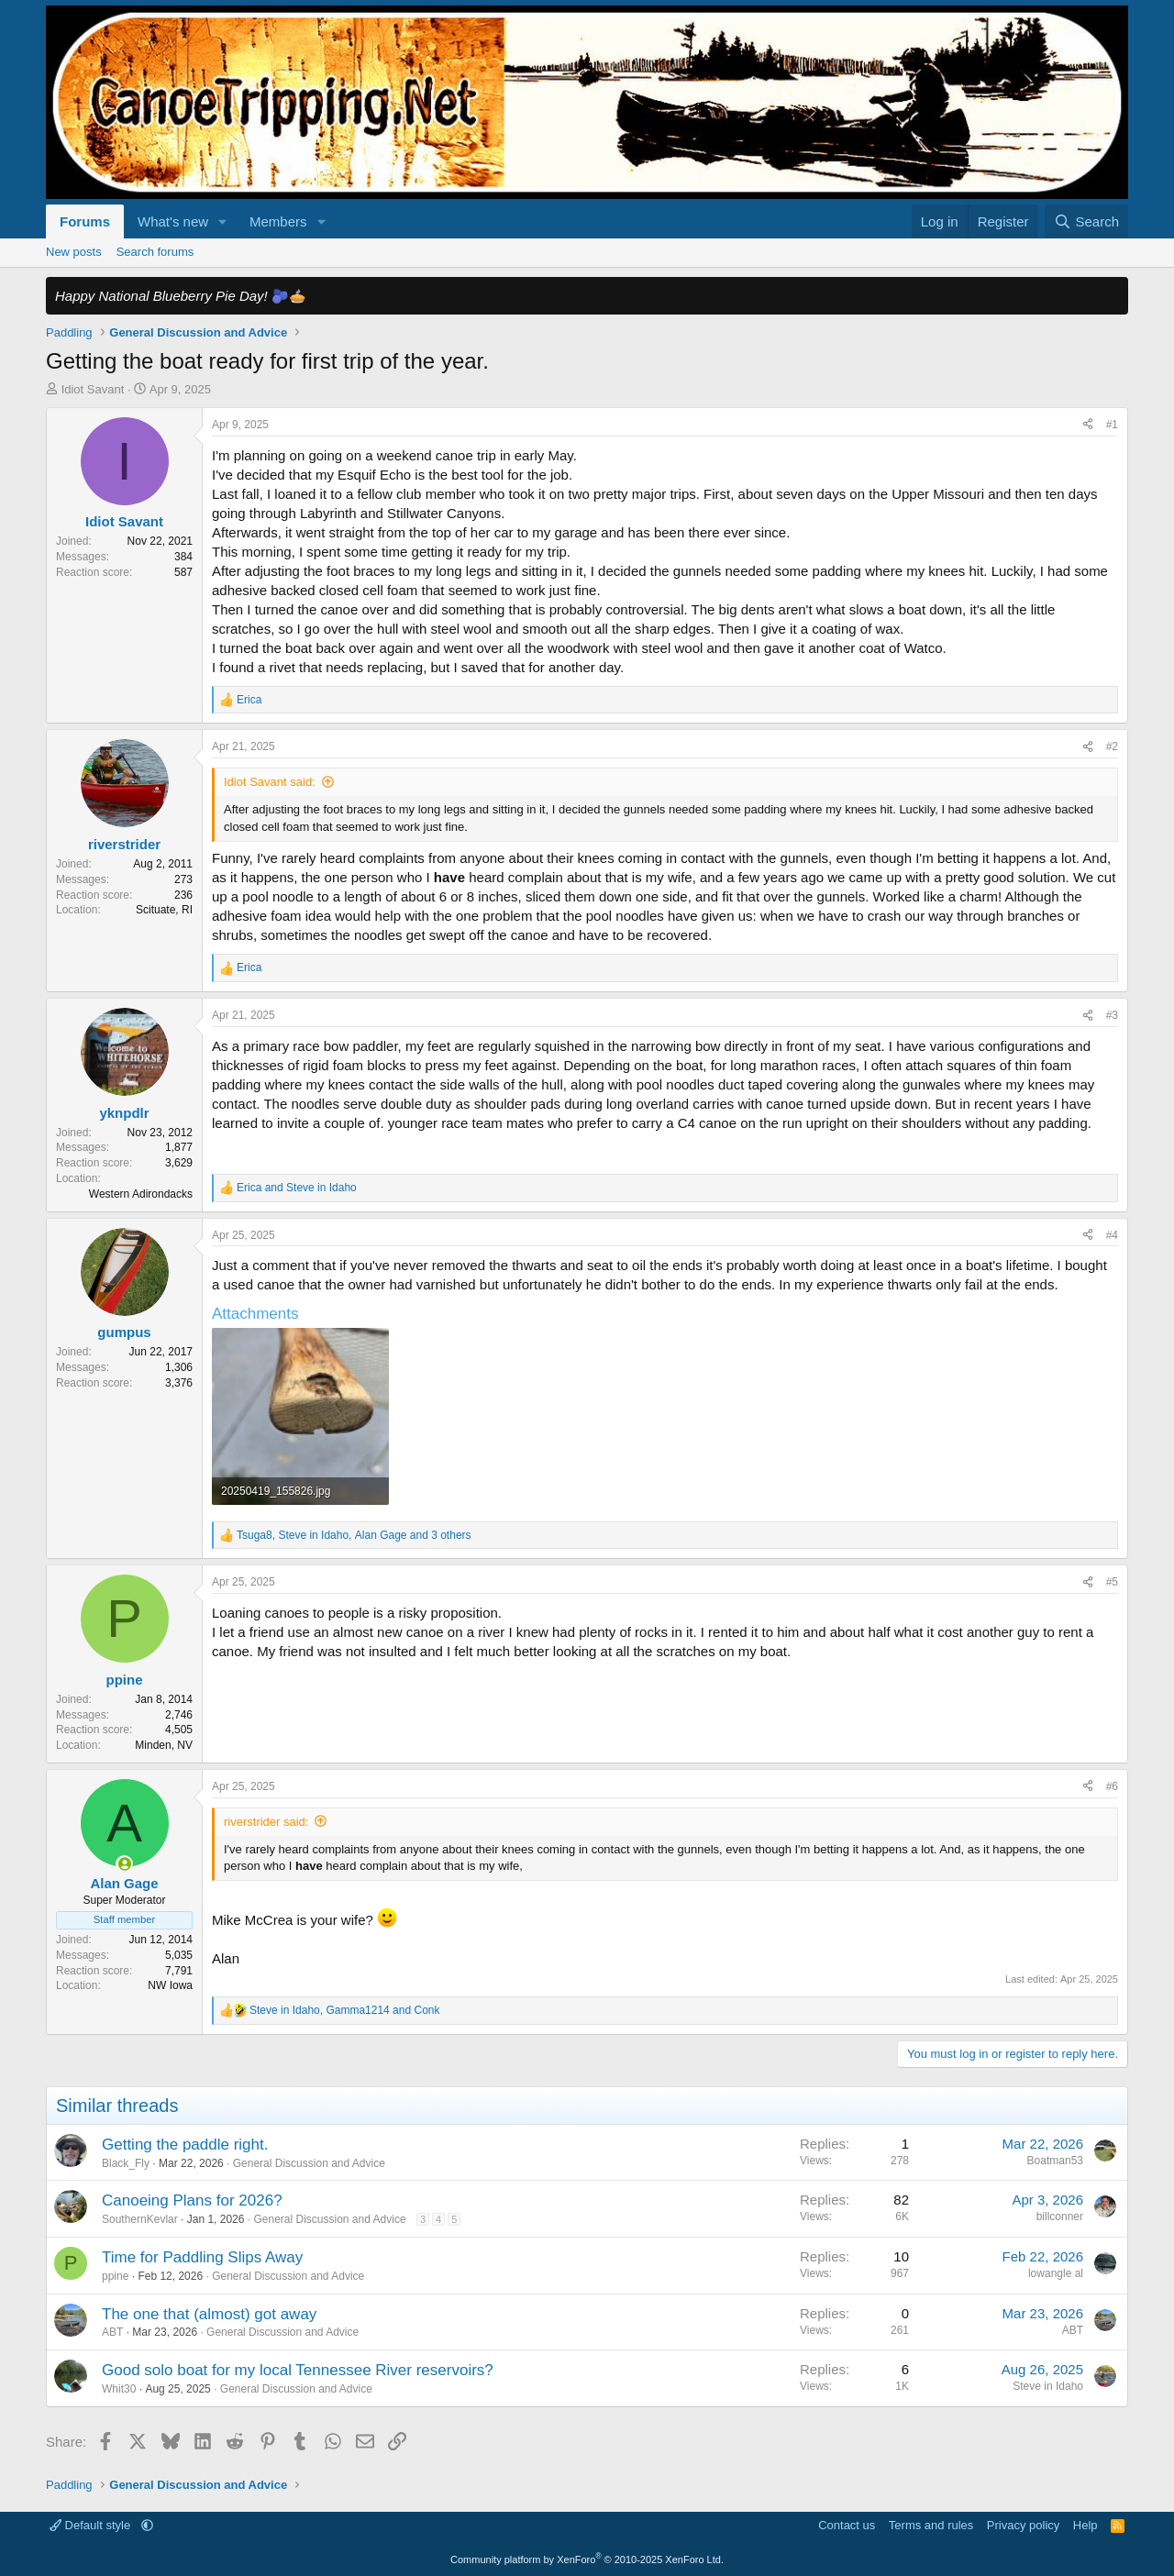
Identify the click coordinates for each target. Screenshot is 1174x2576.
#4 (1112, 1235)
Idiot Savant (93, 389)
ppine (115, 2276)
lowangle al (1055, 2273)
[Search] (1086, 221)
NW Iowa (170, 1985)
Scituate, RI (164, 909)
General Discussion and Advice (309, 2163)
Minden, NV (164, 1745)
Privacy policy (1023, 2525)
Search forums (155, 252)
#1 (1112, 424)
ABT (112, 2332)
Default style (92, 2525)
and (297, 1187)
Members (278, 221)
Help (1085, 2525)
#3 (1112, 1015)
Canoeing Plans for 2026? (192, 2200)
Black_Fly (126, 2163)
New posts (74, 252)
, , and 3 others (354, 1535)
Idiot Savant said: (270, 782)
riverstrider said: (266, 1822)
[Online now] (124, 1864)
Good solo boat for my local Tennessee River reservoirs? (297, 2370)
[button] (223, 221)
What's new (173, 221)
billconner (1059, 2216)
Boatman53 (1055, 2160)
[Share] (1088, 425)
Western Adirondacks (141, 1194)
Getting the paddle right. (185, 2144)
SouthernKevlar (140, 2219)
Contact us (846, 2525)
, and (344, 2010)
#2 (1112, 746)
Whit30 (119, 2389)
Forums (85, 221)
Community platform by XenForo (587, 2559)
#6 (1112, 1786)
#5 (1112, 1581)
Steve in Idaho (1048, 2386)
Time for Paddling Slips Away (202, 2257)
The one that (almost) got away (209, 2314)
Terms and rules (931, 2525)
